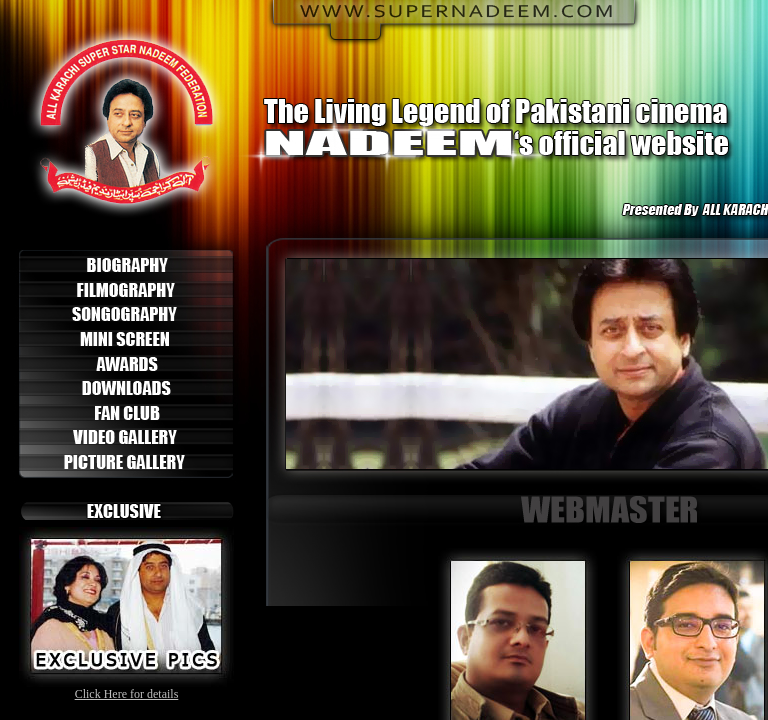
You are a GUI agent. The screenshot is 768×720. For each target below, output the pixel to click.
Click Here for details (127, 694)
